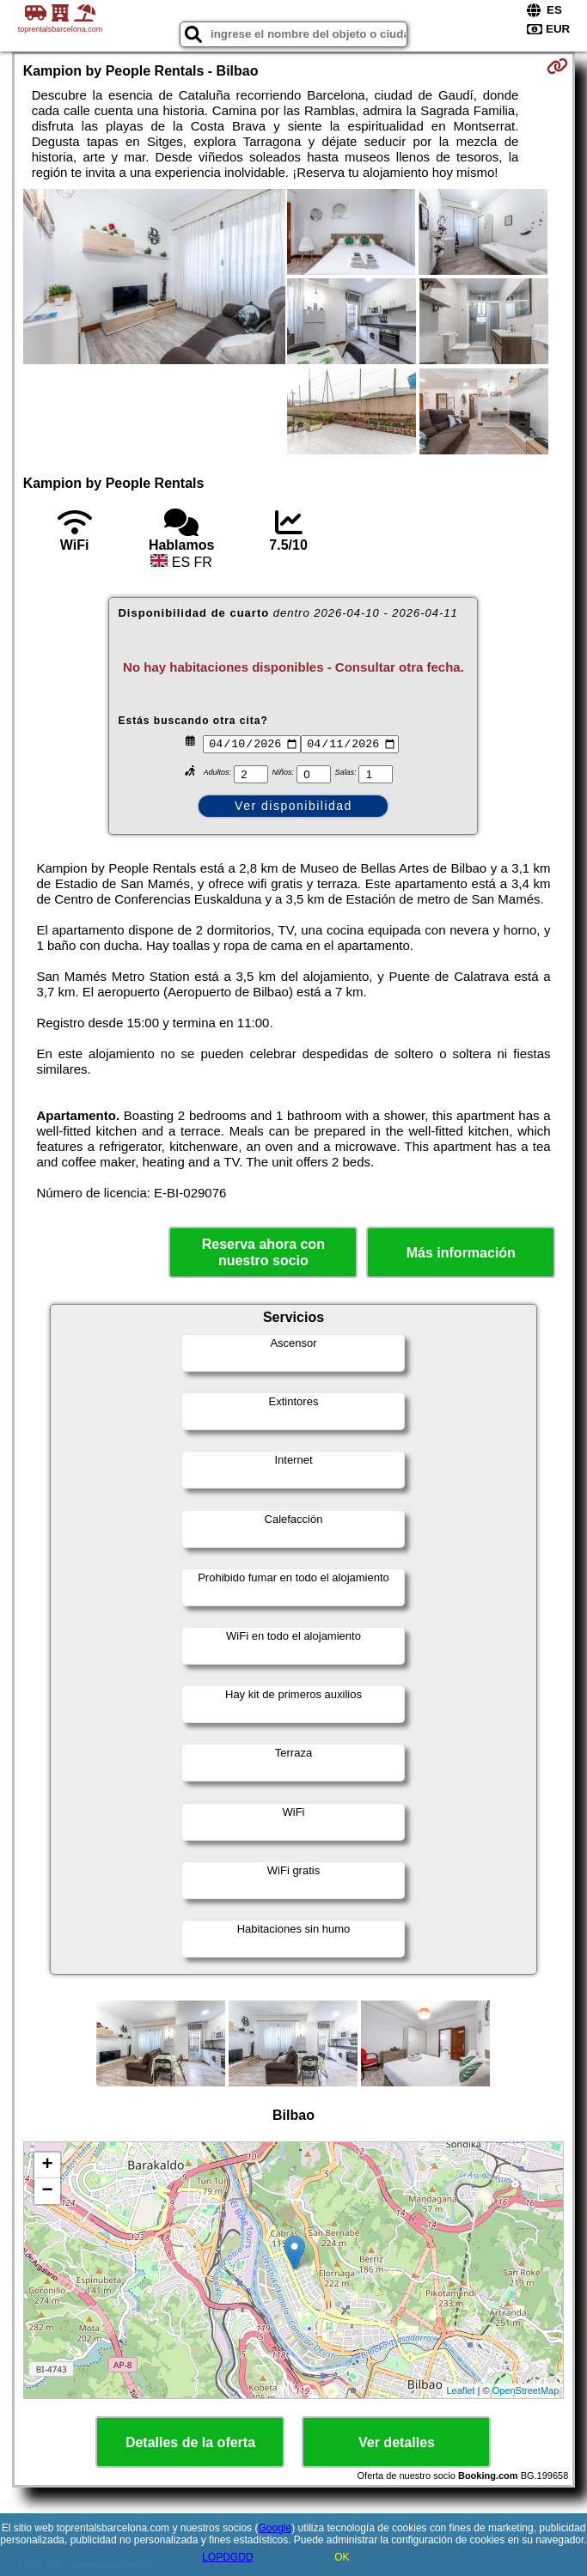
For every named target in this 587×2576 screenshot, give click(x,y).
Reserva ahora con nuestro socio (263, 1252)
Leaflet (461, 2390)
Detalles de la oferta (190, 2442)
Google (274, 2528)
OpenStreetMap (525, 2390)
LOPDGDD (227, 2557)
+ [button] (47, 2165)
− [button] (47, 2191)
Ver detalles (396, 2442)
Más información (461, 1252)
